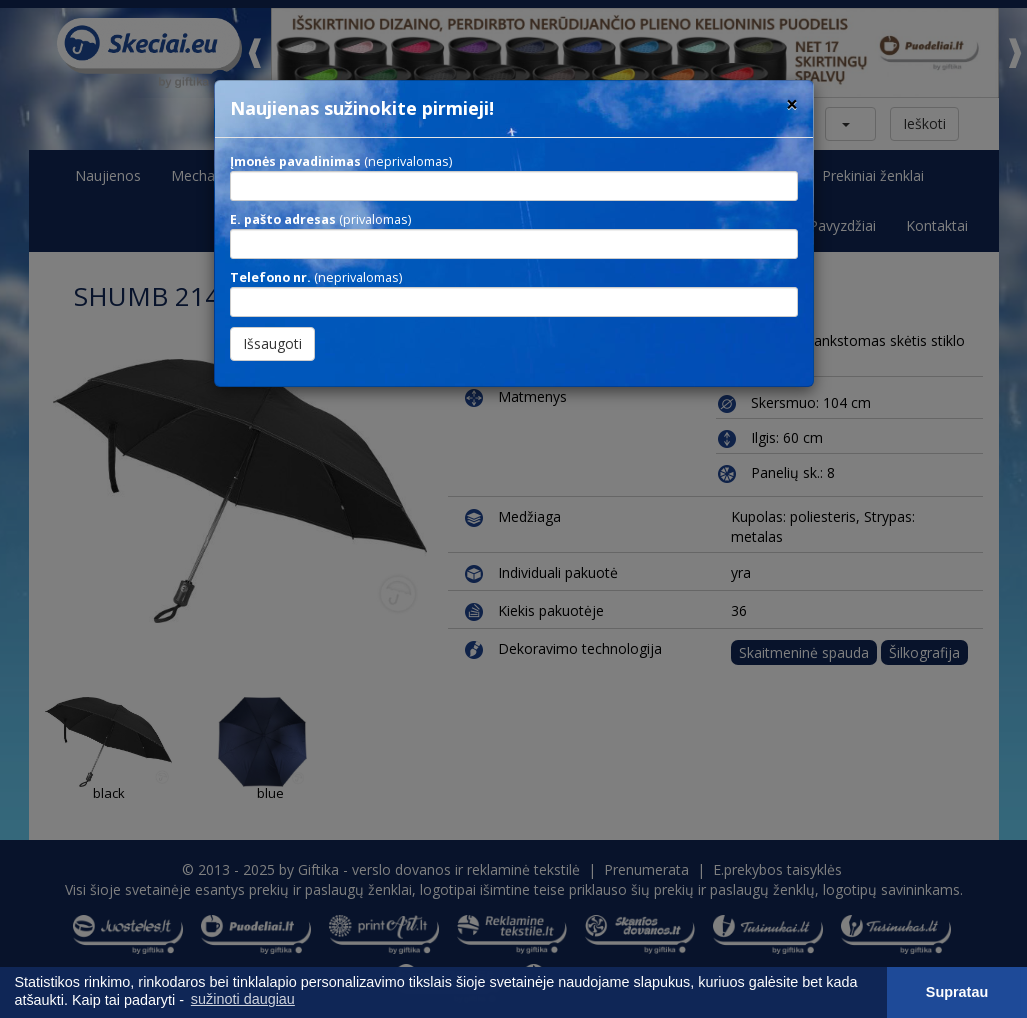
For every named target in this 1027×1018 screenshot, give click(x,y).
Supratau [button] (957, 992)
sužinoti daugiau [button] (243, 999)
